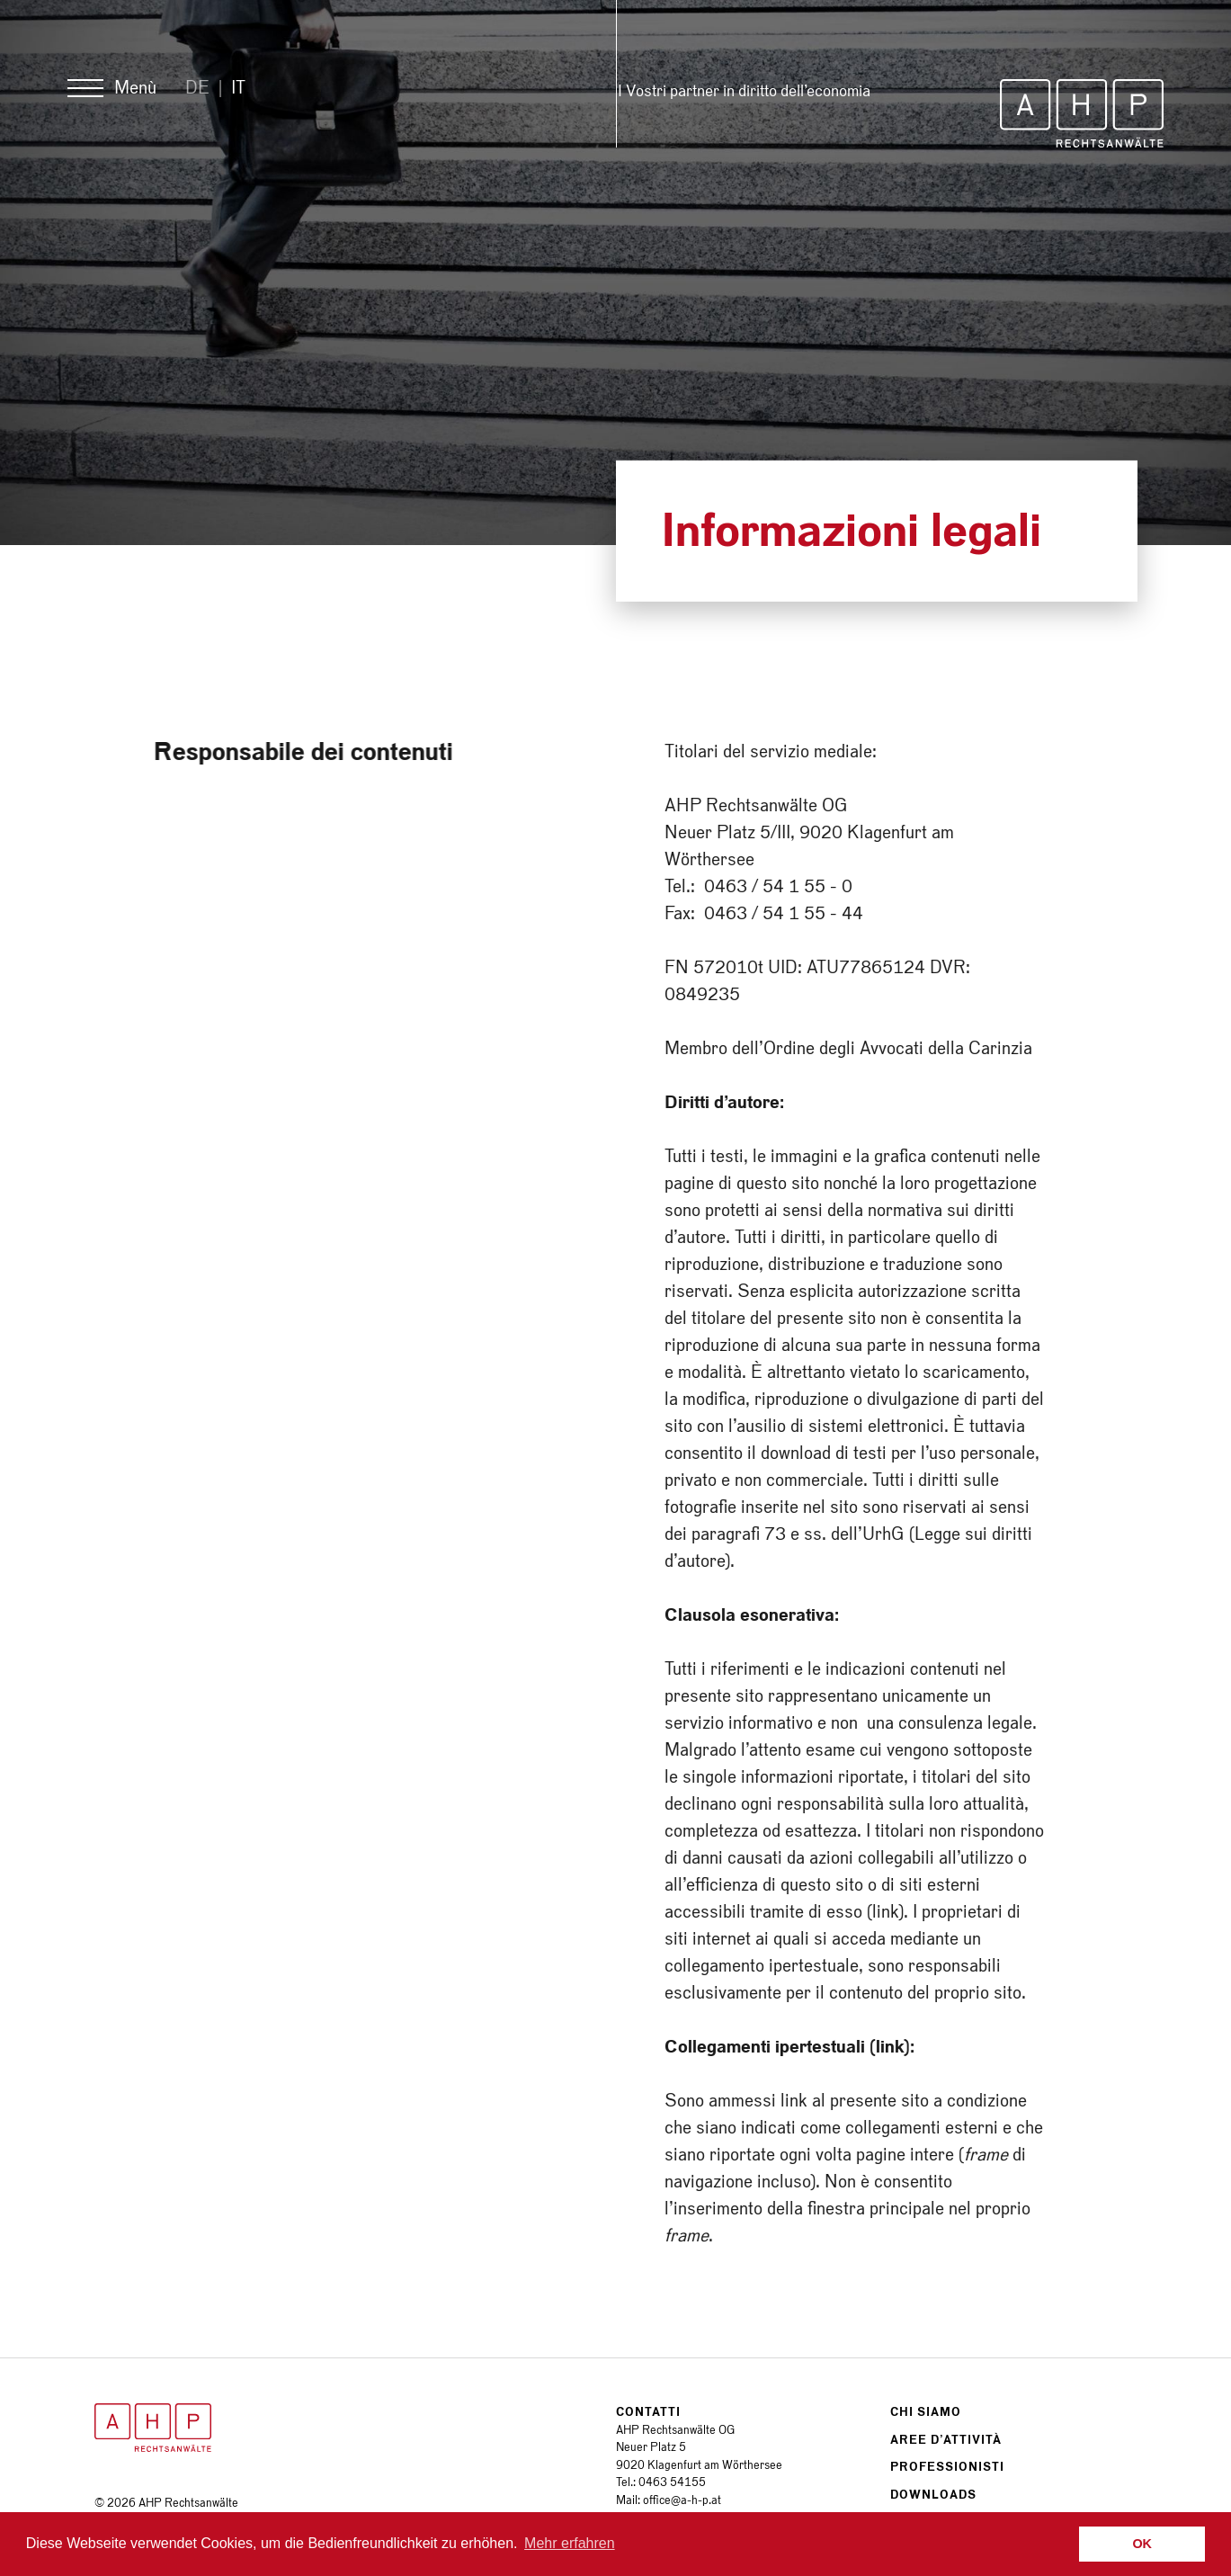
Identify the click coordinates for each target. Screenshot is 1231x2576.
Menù (135, 88)
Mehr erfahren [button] (569, 2543)
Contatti (648, 2411)
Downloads (933, 2494)
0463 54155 (672, 2482)
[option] (615, 272)
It (238, 88)
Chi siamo (925, 2411)
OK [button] (1142, 2543)
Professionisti (947, 2466)
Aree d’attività (946, 2439)
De (197, 88)
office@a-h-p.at (682, 2500)
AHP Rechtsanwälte (1082, 113)
